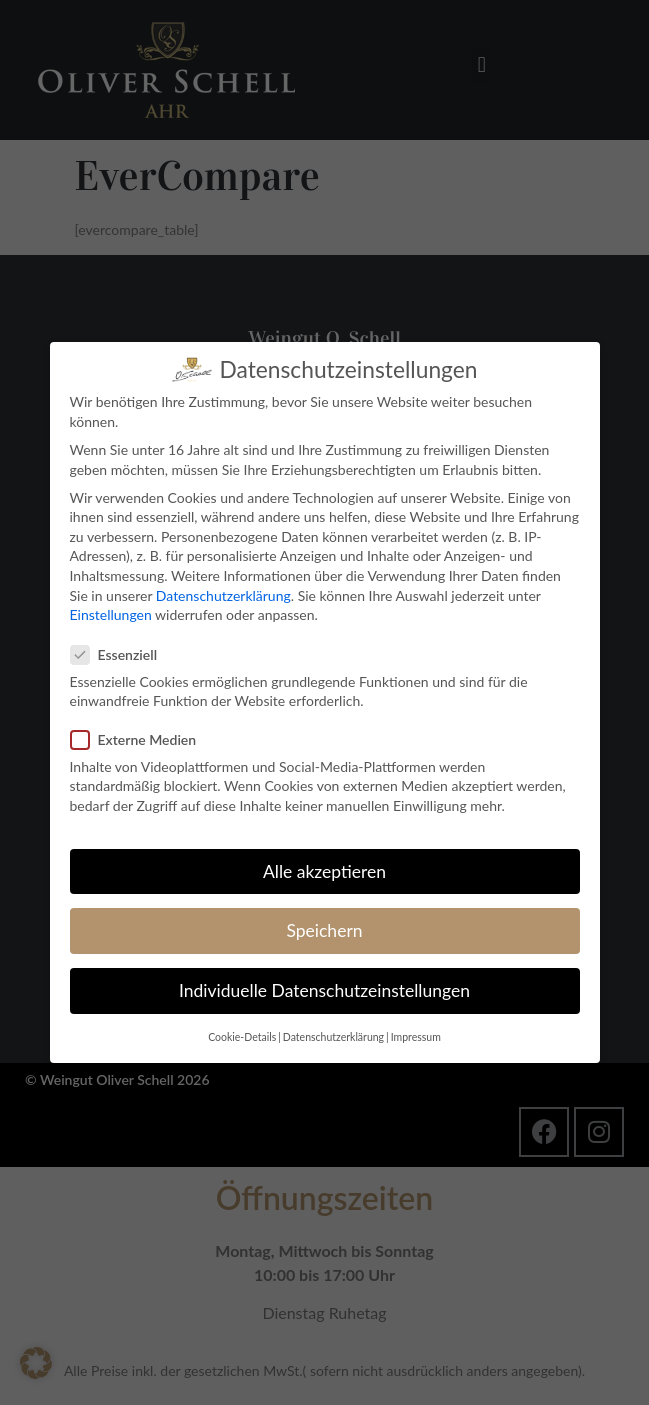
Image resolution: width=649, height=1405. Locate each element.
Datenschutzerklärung (223, 594)
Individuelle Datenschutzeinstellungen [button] (324, 990)
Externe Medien (140, 738)
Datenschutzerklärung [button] (333, 1037)
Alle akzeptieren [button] (324, 870)
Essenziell (120, 653)
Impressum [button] (416, 1037)
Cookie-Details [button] (242, 1037)
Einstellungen (111, 614)
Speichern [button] (324, 929)
